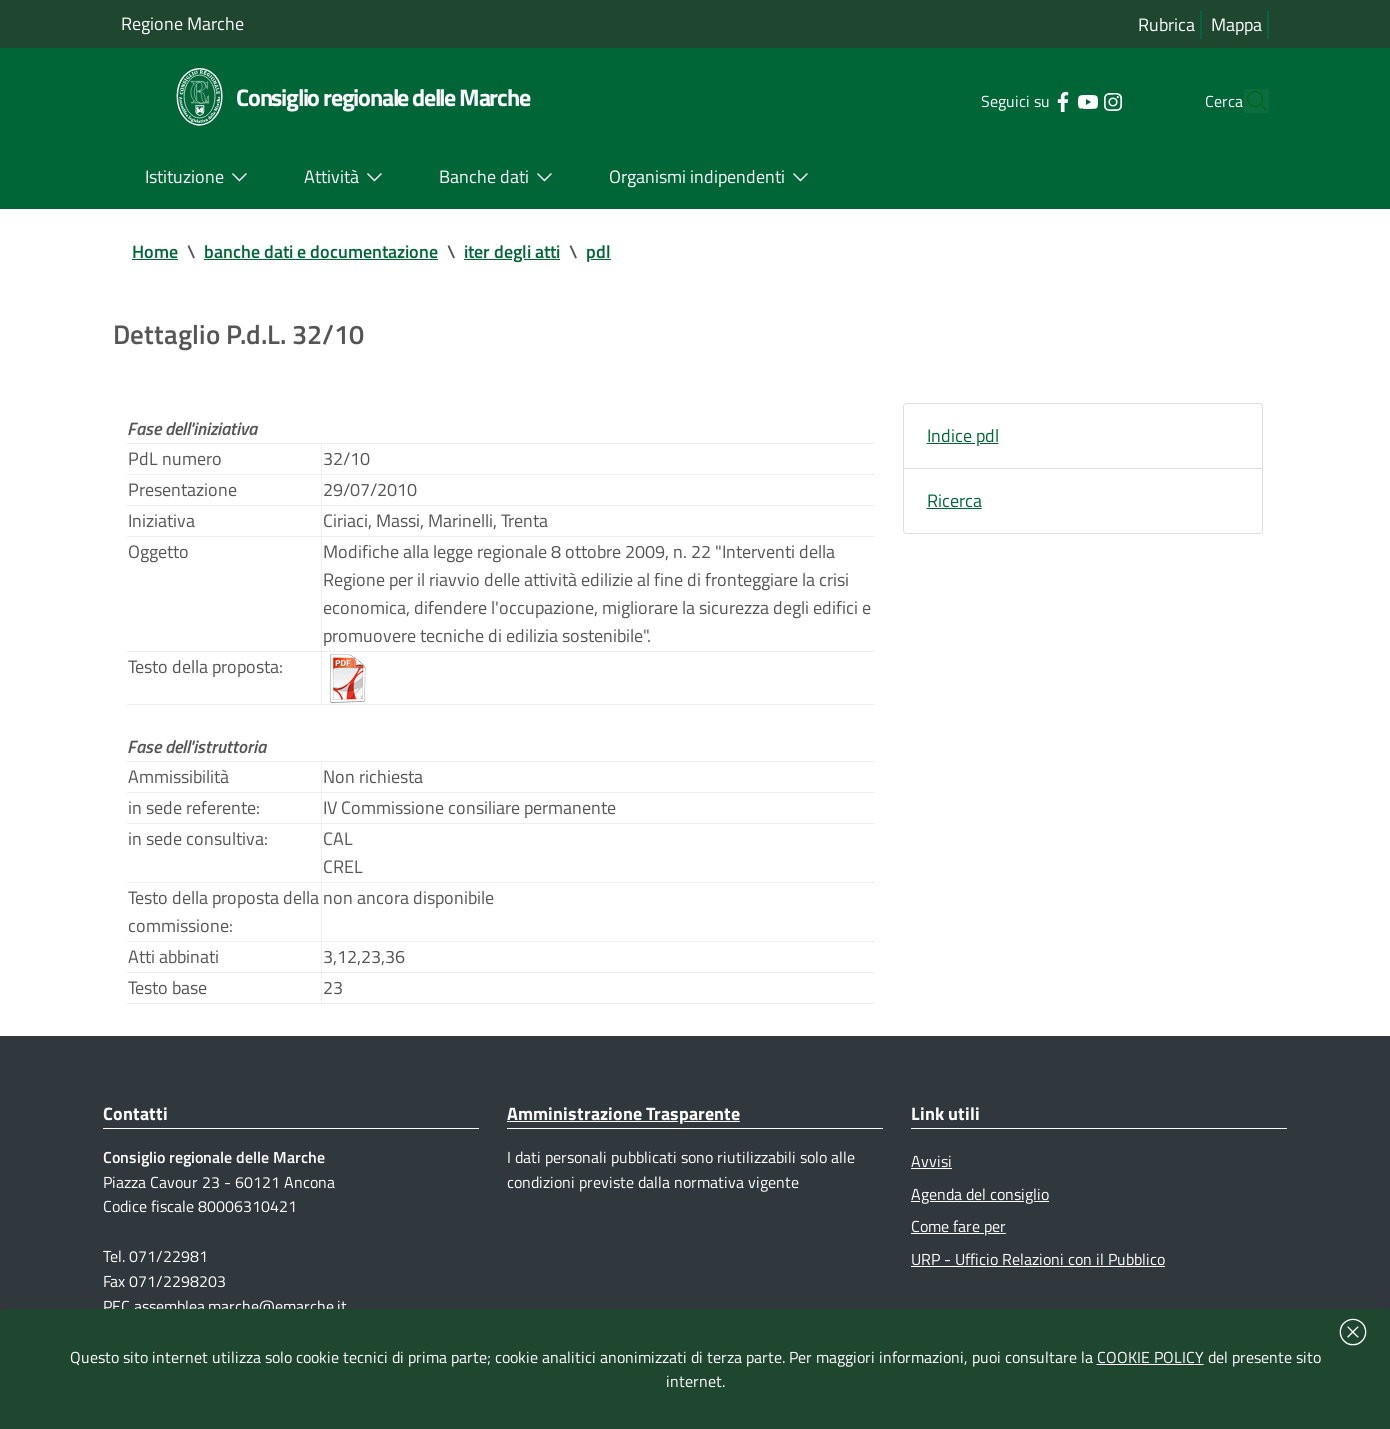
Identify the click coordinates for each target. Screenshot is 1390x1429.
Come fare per (958, 1226)
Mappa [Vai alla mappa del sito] (1236, 24)
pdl (598, 251)
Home (155, 251)
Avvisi (931, 1161)
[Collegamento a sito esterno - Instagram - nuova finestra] (1074, 100)
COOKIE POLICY (1150, 1357)
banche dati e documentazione (321, 251)
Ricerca (954, 500)
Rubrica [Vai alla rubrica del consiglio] (1166, 24)
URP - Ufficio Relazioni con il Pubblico (1038, 1259)
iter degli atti (512, 251)
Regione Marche (182, 23)
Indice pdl (963, 435)
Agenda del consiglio (980, 1194)
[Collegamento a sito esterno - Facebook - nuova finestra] (1024, 100)
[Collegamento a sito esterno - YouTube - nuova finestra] (1049, 100)
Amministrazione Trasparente (623, 1113)
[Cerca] (1245, 101)
